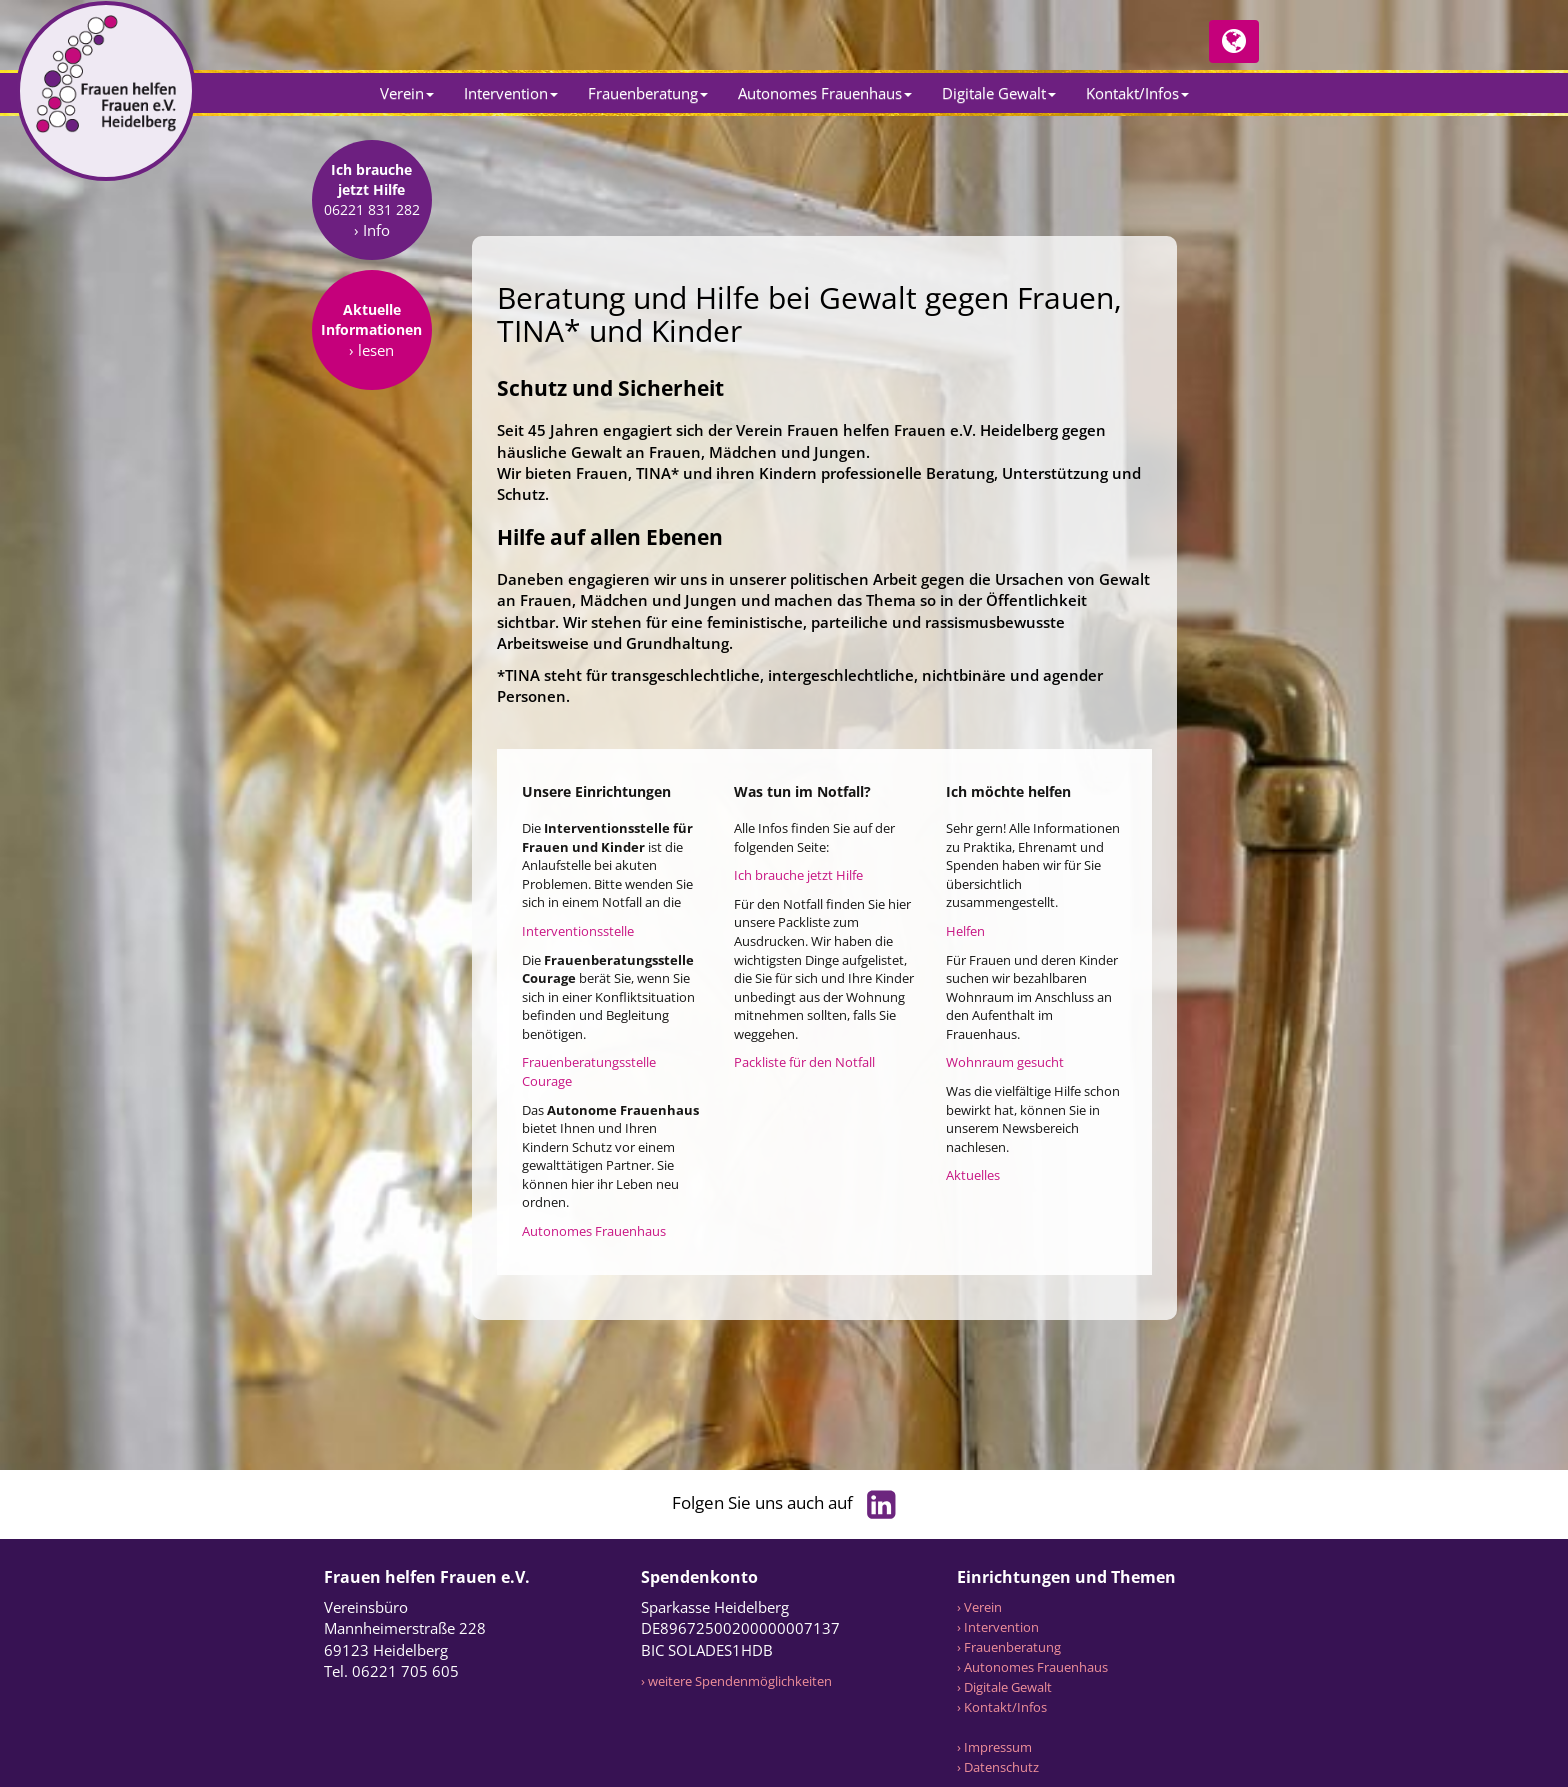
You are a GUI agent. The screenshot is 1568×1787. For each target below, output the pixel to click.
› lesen (371, 476)
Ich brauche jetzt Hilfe (798, 875)
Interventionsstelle (578, 931)
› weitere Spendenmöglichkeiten (736, 1681)
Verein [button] (407, 93)
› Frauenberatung (1009, 1647)
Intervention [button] (511, 93)
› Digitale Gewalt (1004, 1687)
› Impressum (994, 1747)
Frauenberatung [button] (648, 93)
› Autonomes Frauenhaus (1032, 1667)
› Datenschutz (998, 1767)
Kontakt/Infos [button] (1137, 93)
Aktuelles (973, 1175)
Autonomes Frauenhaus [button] (825, 93)
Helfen (965, 931)
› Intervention (998, 1627)
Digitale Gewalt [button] (999, 93)
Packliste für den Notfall (804, 1062)
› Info (372, 356)
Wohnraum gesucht (1005, 1062)
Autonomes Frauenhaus (594, 1231)
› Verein (979, 1607)
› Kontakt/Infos (1002, 1707)
